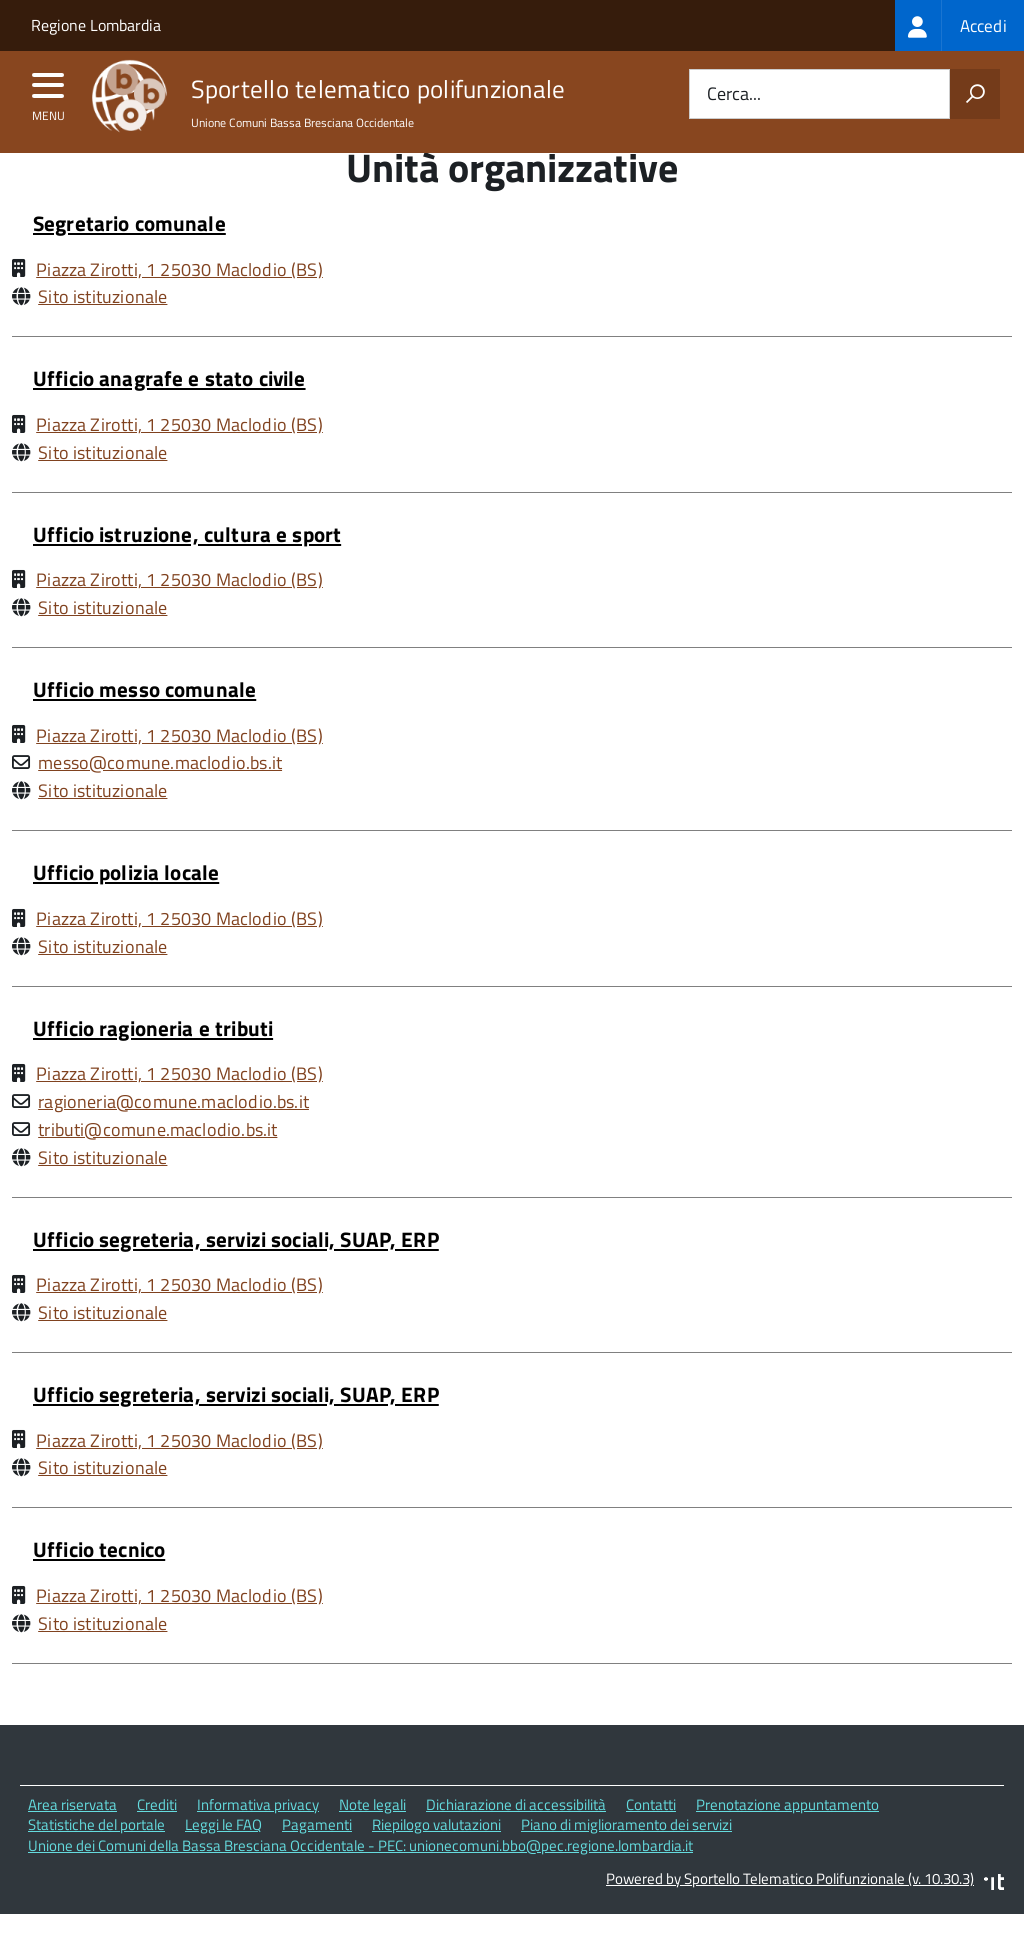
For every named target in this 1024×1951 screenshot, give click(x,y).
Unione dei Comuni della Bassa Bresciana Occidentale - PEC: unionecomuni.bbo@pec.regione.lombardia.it (360, 1883)
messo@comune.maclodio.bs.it (160, 800)
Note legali (372, 1841)
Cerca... (734, 94)
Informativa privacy (258, 1841)
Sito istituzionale (102, 334)
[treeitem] (959, 25)
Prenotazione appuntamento (787, 1841)
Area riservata (72, 1841)
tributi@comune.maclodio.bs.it (157, 1167)
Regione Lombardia (96, 25)
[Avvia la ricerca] (975, 94)
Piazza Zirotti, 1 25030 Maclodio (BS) (179, 306)
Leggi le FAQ (223, 1862)
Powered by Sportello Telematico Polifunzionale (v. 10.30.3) (790, 1916)
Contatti (651, 1841)
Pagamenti (317, 1862)
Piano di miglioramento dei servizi (626, 1862)
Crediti (157, 1841)
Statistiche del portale (96, 1862)
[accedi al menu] (48, 92)
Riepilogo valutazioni (436, 1862)
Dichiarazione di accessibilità (516, 1841)
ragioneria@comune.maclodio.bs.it (173, 1139)
